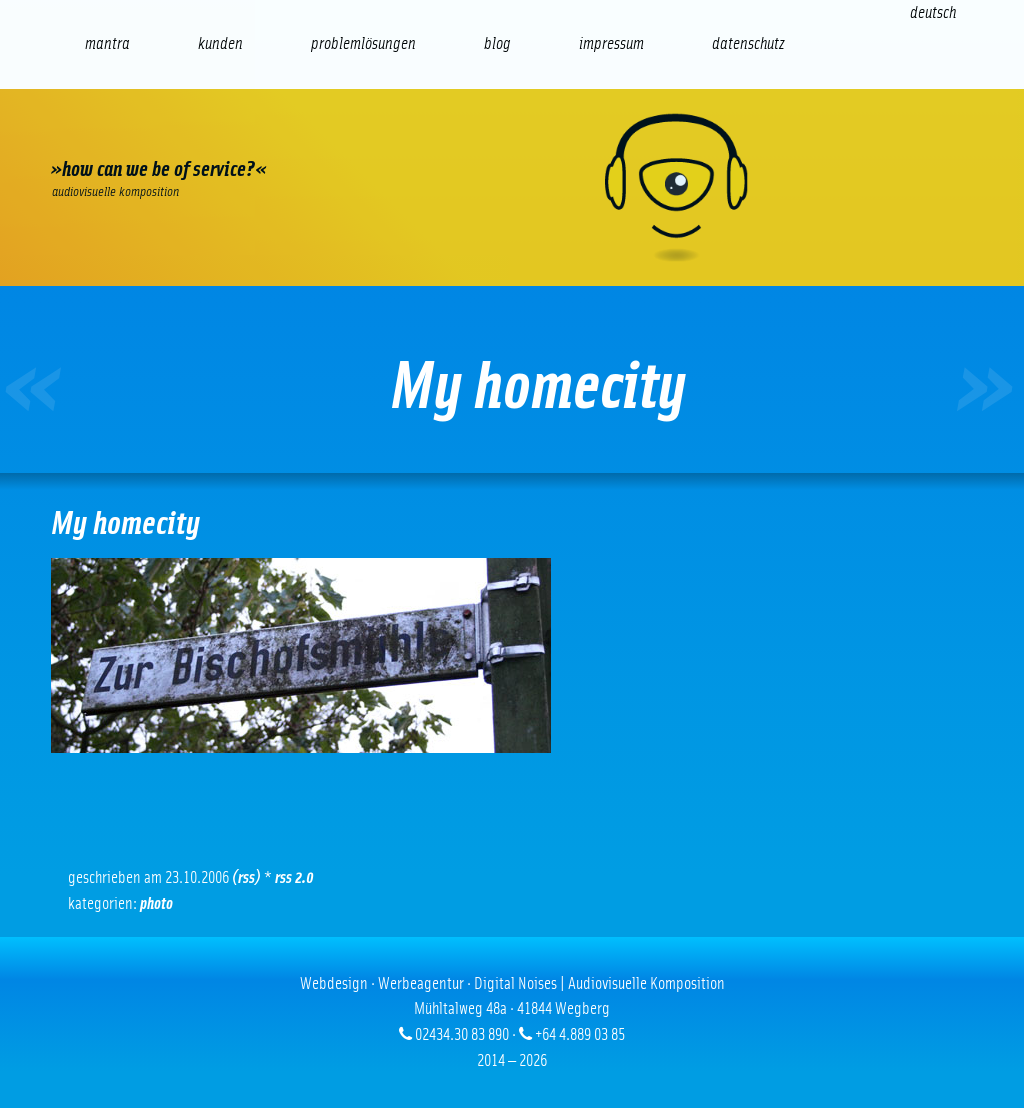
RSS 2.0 (294, 877)
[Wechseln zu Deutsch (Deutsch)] (933, 12)
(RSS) (246, 877)
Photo (156, 903)
